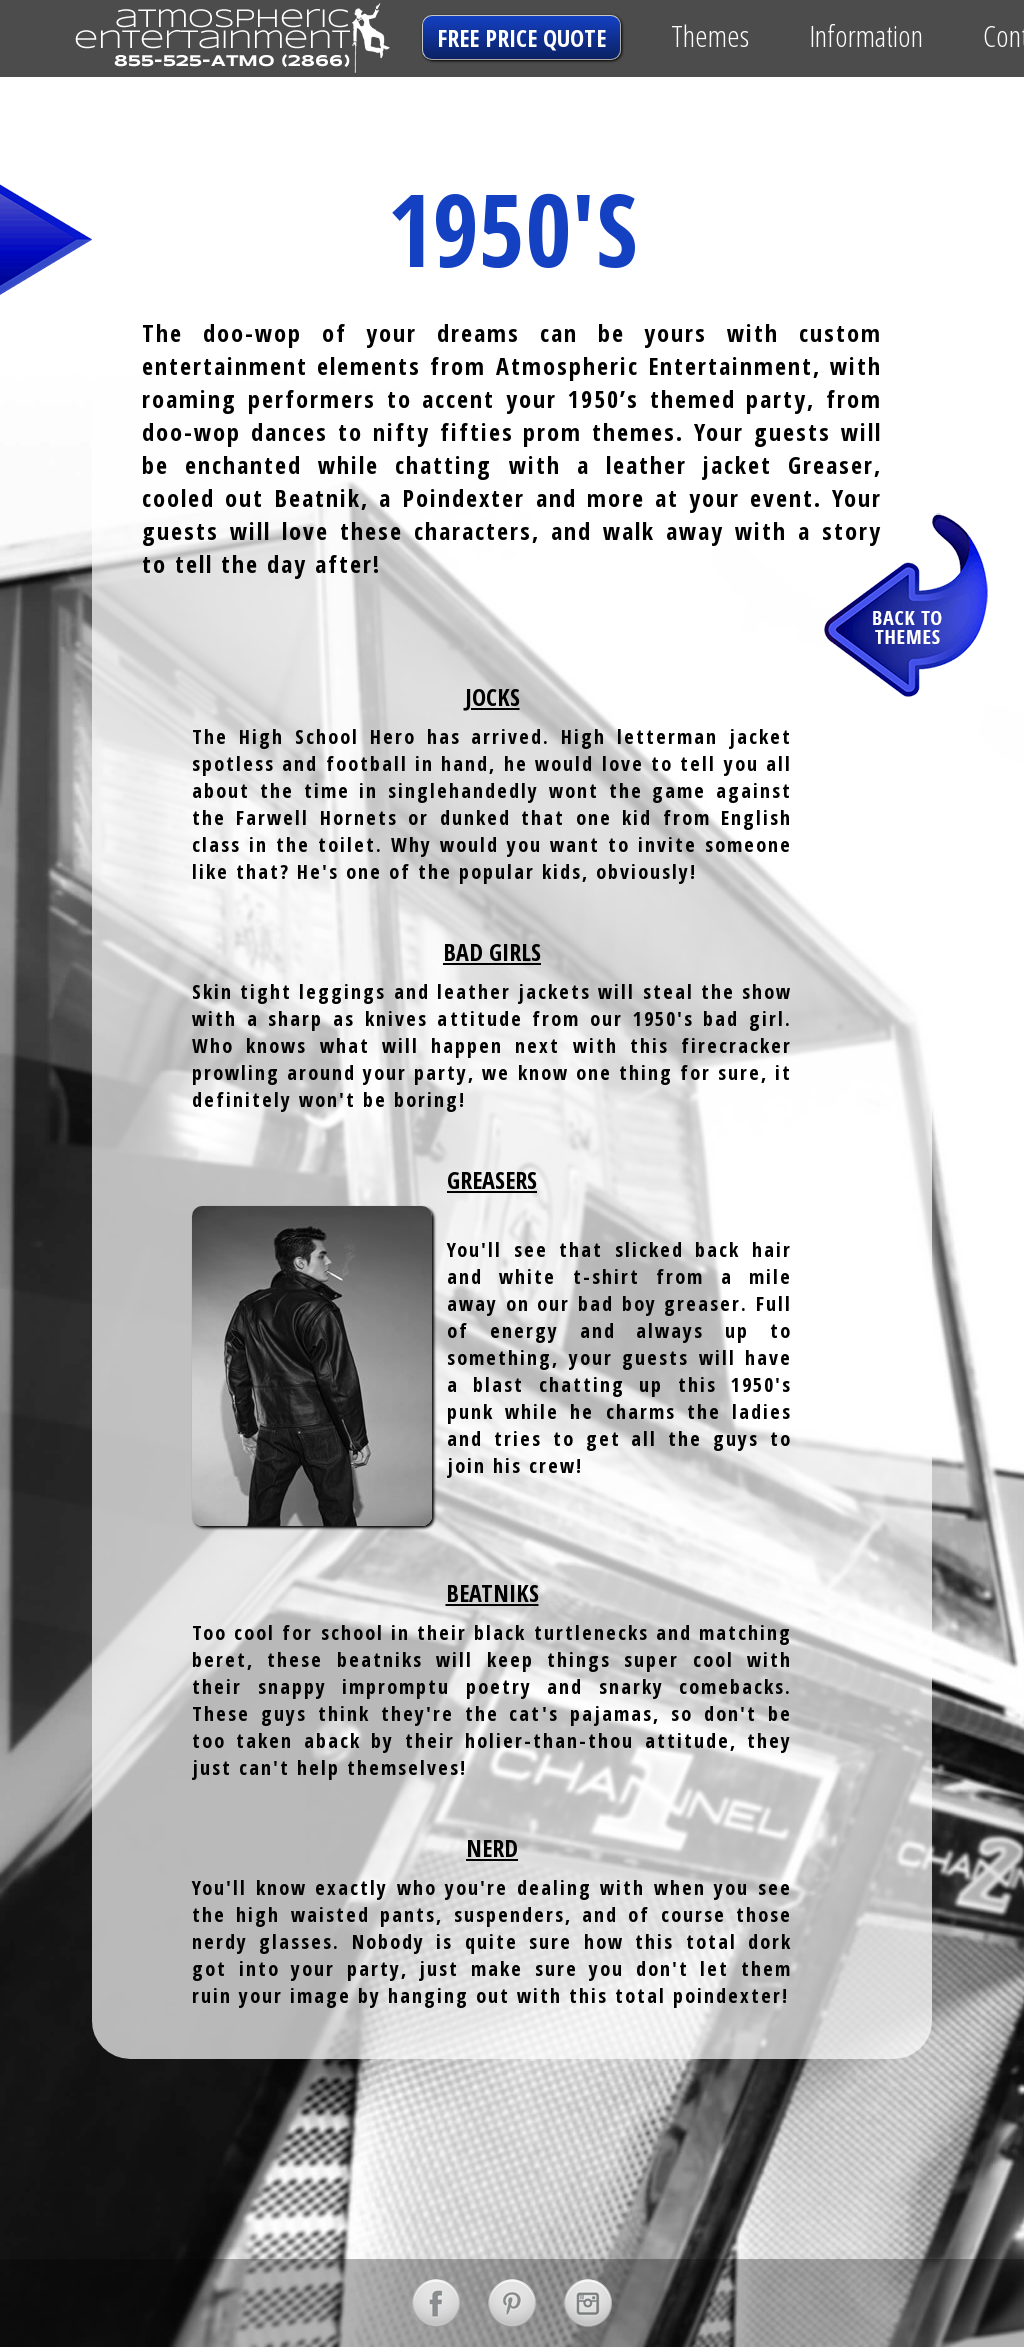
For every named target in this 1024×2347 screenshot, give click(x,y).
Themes (710, 35)
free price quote (521, 37)
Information (866, 35)
